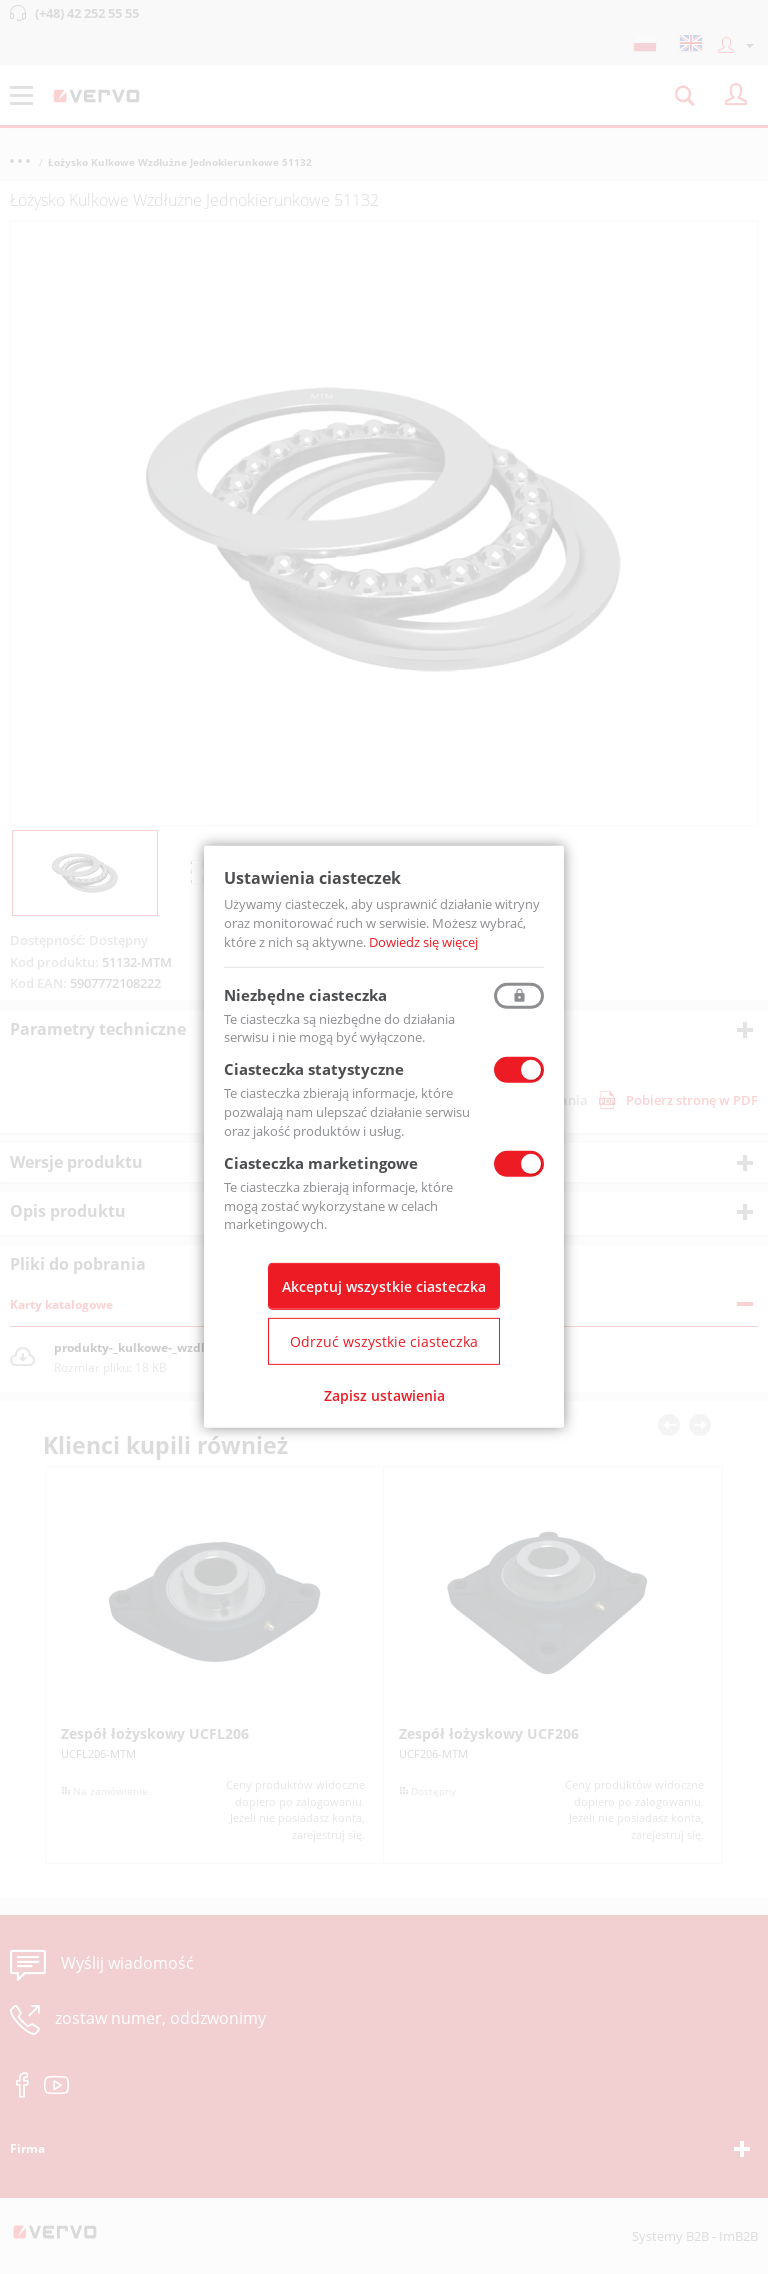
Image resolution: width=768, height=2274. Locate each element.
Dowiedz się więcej (423, 942)
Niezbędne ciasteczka (305, 994)
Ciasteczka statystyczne (314, 1069)
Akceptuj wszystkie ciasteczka (384, 1286)
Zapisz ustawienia (384, 1395)
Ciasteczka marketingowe (321, 1163)
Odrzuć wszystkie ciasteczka (384, 1341)
